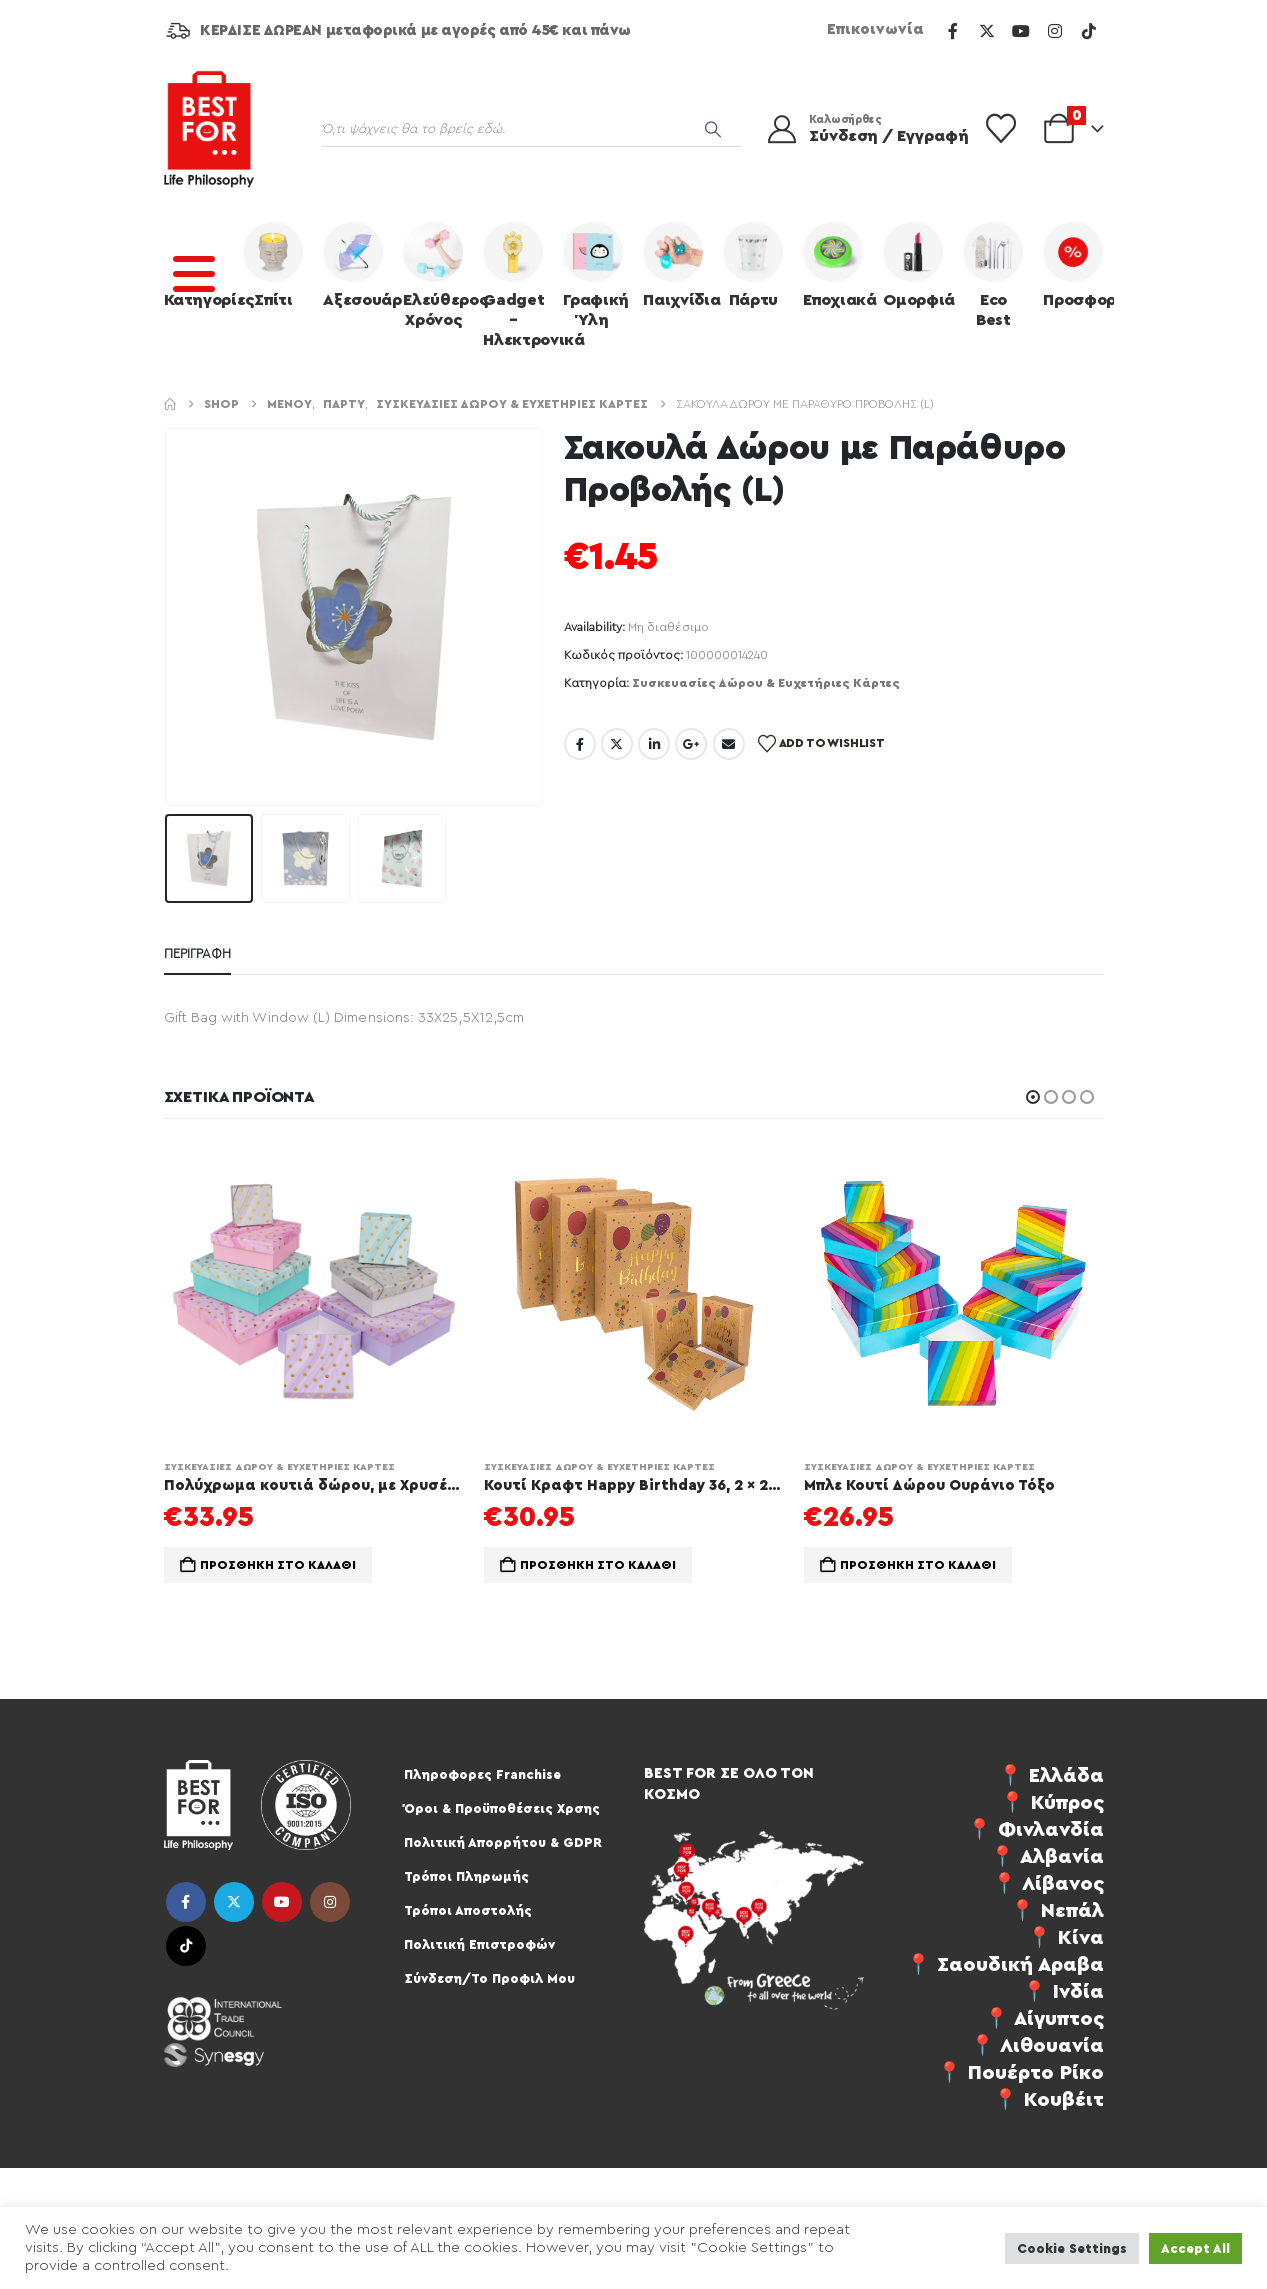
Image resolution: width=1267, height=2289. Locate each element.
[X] (987, 31)
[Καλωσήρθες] (855, 129)
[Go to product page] (314, 1293)
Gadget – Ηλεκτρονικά (518, 285)
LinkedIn (654, 744)
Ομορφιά (918, 265)
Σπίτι (273, 265)
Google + (691, 744)
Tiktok (186, 1946)
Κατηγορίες (199, 265)
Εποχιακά (838, 265)
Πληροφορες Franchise (482, 1774)
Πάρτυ (753, 265)
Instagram (330, 1902)
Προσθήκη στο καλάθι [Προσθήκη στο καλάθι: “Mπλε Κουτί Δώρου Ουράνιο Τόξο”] (918, 1565)
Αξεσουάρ (358, 265)
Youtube (282, 1902)
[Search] (713, 129)
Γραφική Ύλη (596, 275)
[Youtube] (1021, 31)
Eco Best (993, 275)
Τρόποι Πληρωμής (466, 1876)
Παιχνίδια (678, 265)
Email (729, 744)
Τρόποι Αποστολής (468, 1910)
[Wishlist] (1001, 129)
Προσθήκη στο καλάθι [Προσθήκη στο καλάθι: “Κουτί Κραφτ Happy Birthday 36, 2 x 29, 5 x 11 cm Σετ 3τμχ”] (598, 1565)
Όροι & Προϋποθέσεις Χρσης (502, 1808)
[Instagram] (1055, 31)
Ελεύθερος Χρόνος (438, 275)
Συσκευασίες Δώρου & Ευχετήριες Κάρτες (766, 683)
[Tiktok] (1089, 31)
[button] (1033, 1097)
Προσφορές (1078, 265)
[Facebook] (953, 31)
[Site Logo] (209, 129)
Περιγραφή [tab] (197, 953)
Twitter (617, 744)
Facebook (580, 744)
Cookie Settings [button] (1072, 2248)
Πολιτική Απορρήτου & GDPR (503, 1842)
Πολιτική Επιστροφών (479, 1944)
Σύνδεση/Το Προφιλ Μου (489, 1978)
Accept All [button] (1195, 2248)
